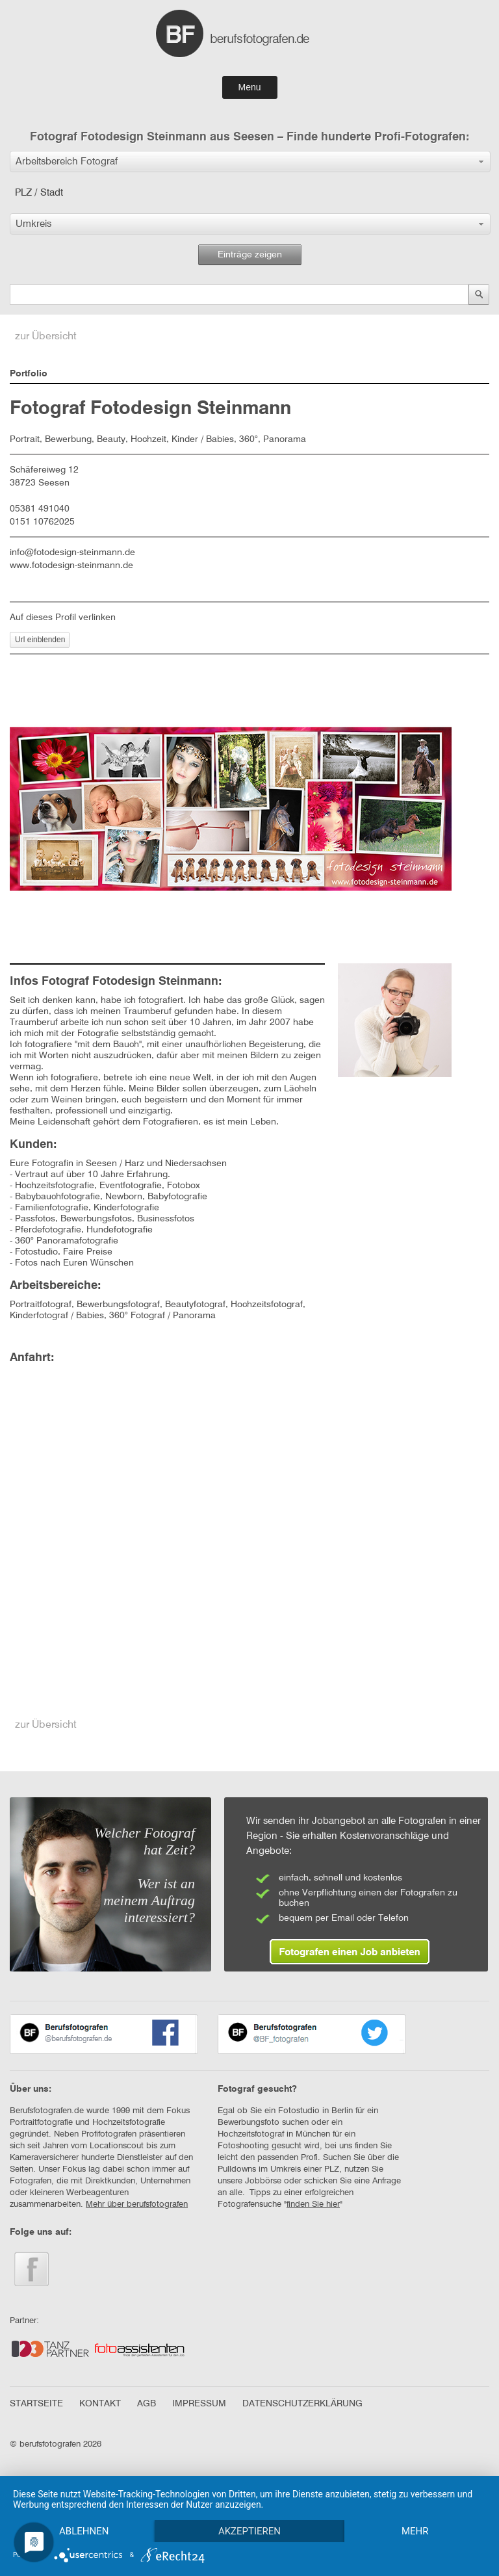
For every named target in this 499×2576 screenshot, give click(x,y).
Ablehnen (84, 2531)
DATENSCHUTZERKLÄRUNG (302, 2403)
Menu (249, 87)
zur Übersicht (46, 337)
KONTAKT (100, 2403)
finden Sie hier (313, 2204)
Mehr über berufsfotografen (137, 2204)
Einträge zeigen (250, 254)
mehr (415, 2531)
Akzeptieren (249, 2531)
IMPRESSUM (199, 2403)
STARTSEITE (36, 2403)
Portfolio (28, 373)
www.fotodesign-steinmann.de (71, 565)
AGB (146, 2403)
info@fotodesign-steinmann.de (72, 552)
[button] (250, 161)
